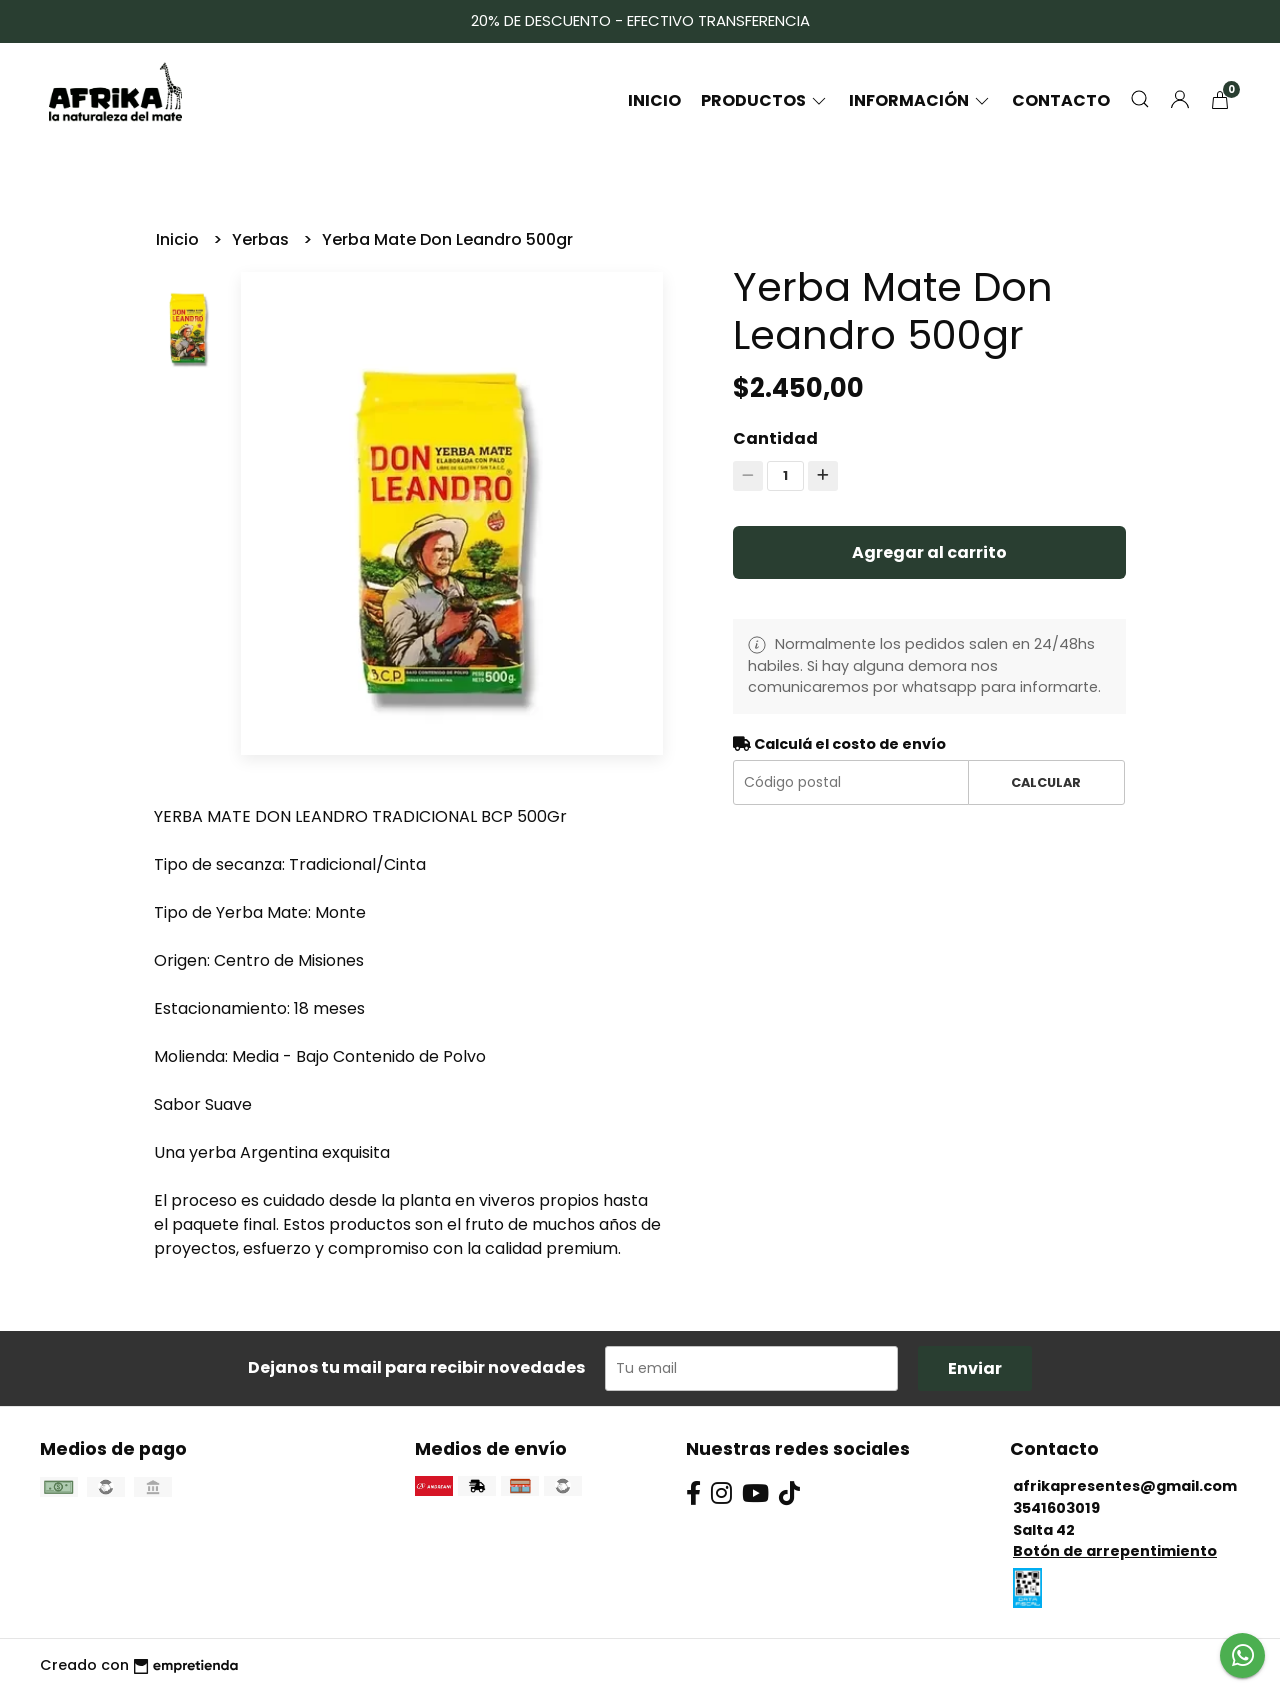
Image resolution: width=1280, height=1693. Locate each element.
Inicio (654, 100)
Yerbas (262, 239)
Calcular (1046, 782)
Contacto (1061, 100)
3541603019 (1056, 1508)
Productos (765, 100)
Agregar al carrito (929, 552)
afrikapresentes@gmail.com (1125, 1486)
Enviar (975, 1368)
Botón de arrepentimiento (1115, 1551)
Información (920, 100)
